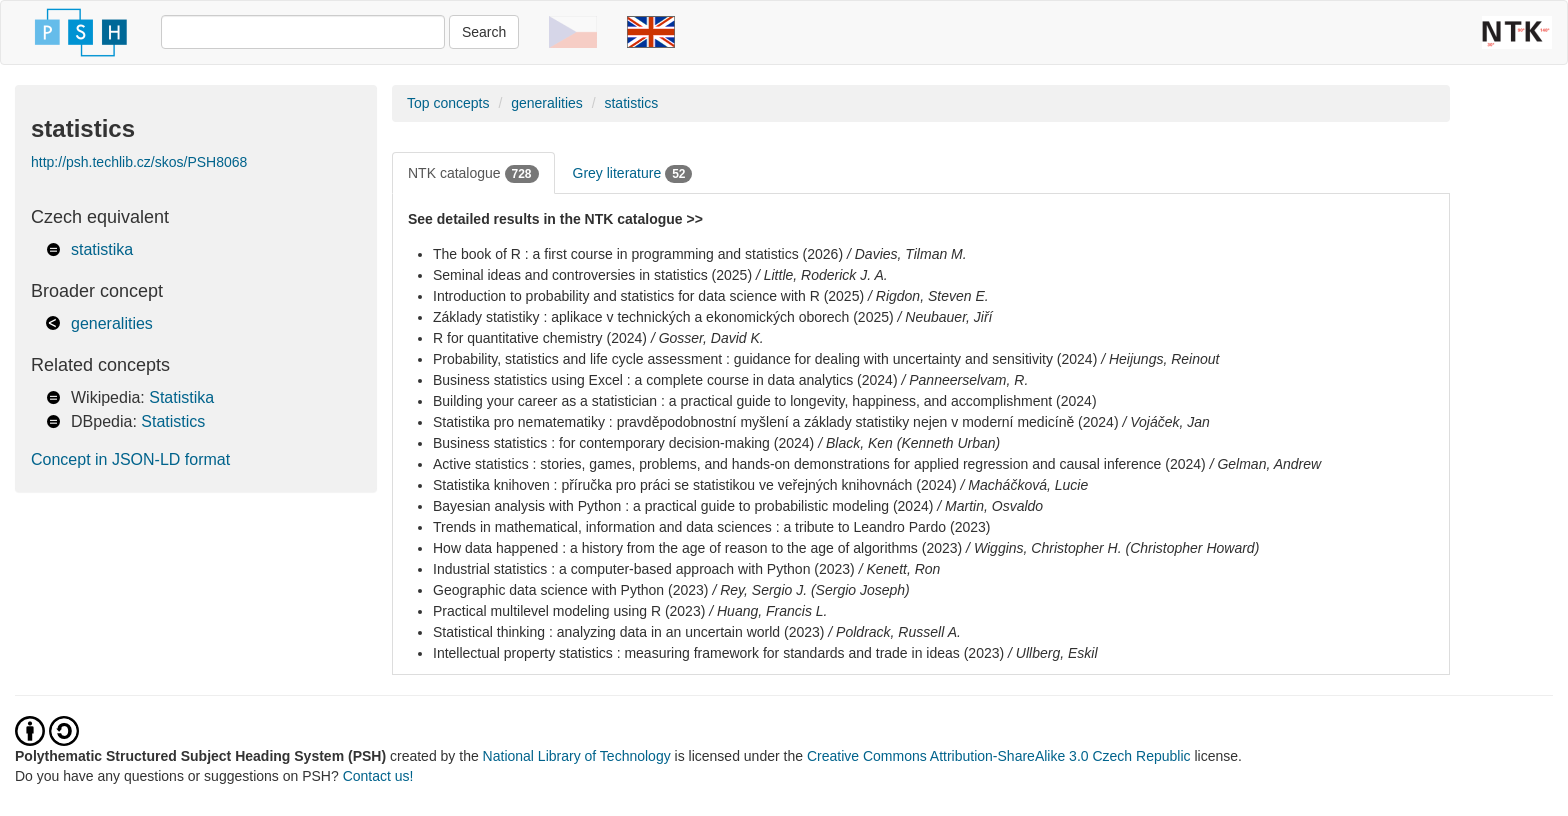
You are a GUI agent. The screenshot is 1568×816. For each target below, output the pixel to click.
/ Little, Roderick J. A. (822, 275)
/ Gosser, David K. (707, 338)
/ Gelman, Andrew (1266, 464)
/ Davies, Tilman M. (907, 254)
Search (484, 32)
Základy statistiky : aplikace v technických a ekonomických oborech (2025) (663, 317)
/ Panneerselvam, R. (964, 380)
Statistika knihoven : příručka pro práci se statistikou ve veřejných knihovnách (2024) (695, 485)
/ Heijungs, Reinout (1160, 359)
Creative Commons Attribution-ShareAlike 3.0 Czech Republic (1001, 756)
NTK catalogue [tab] (473, 174)
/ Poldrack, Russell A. (894, 632)
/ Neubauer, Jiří (945, 317)
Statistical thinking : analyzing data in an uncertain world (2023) (628, 632)
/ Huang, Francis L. (768, 611)
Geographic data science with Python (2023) (571, 590)
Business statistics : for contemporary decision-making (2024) (623, 443)
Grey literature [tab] (633, 174)
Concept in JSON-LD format (130, 459)
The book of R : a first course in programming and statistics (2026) (638, 254)
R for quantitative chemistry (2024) (540, 338)
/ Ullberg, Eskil (1052, 653)
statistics (631, 103)
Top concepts (448, 103)
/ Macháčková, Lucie (1025, 485)
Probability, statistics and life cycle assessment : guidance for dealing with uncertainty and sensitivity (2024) (765, 359)
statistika (102, 249)
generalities (112, 323)
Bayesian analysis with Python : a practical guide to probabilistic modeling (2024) (683, 506)
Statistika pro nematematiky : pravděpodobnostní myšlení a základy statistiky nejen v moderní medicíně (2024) (776, 422)
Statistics (173, 421)
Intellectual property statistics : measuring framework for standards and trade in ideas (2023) (718, 653)
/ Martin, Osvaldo (990, 506)
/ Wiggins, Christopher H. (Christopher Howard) (1112, 548)
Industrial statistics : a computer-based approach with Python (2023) (644, 569)
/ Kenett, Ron (900, 569)
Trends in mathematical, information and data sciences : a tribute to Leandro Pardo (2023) (711, 527)
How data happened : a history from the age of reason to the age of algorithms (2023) (697, 548)
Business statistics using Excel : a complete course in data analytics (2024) (665, 380)
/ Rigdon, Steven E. (928, 296)
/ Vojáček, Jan (1165, 422)
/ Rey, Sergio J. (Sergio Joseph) (810, 590)
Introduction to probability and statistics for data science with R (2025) (648, 296)
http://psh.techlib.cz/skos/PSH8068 (139, 162)
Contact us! (378, 776)
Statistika (181, 397)
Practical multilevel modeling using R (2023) (569, 611)
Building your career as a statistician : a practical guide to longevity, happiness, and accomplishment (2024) (765, 401)
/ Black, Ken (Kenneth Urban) (909, 443)
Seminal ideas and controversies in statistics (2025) (592, 275)
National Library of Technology (577, 756)
